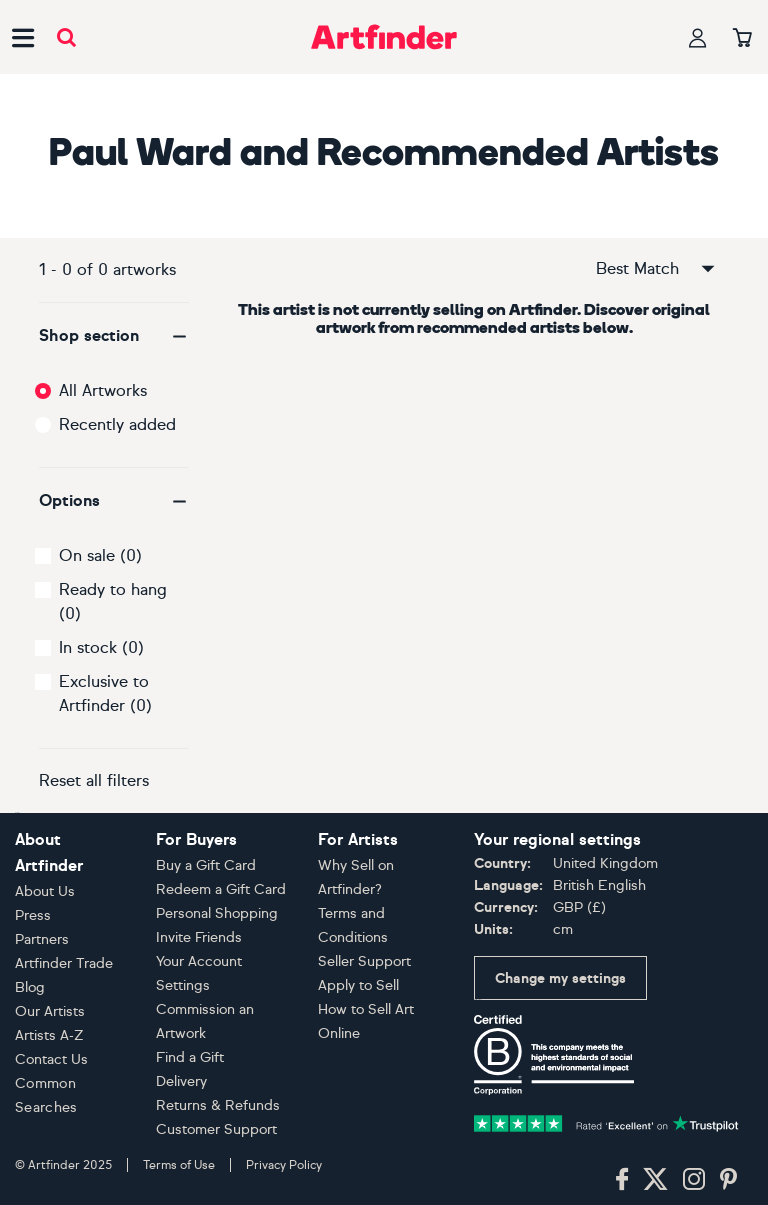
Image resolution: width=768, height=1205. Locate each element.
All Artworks (103, 390)
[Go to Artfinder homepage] (384, 37)
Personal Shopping (217, 913)
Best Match (657, 269)
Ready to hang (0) (113, 601)
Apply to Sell (358, 985)
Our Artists (50, 1011)
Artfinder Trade (64, 963)
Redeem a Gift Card (221, 889)
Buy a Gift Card (206, 865)
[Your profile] (698, 37)
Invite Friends (199, 937)
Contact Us (51, 1059)
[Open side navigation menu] (23, 37)
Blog (30, 987)
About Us (45, 891)
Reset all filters (94, 780)
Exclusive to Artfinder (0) (105, 693)
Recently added (117, 424)
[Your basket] (742, 39)
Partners (42, 939)
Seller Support (364, 961)
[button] (114, 336)
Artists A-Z (49, 1035)
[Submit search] (66, 37)
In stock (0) (101, 647)
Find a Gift (190, 1057)
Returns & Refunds (218, 1105)
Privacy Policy (284, 1165)
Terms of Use (179, 1165)
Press (33, 915)
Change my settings (560, 978)
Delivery (181, 1081)
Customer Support (216, 1129)
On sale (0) (100, 555)
